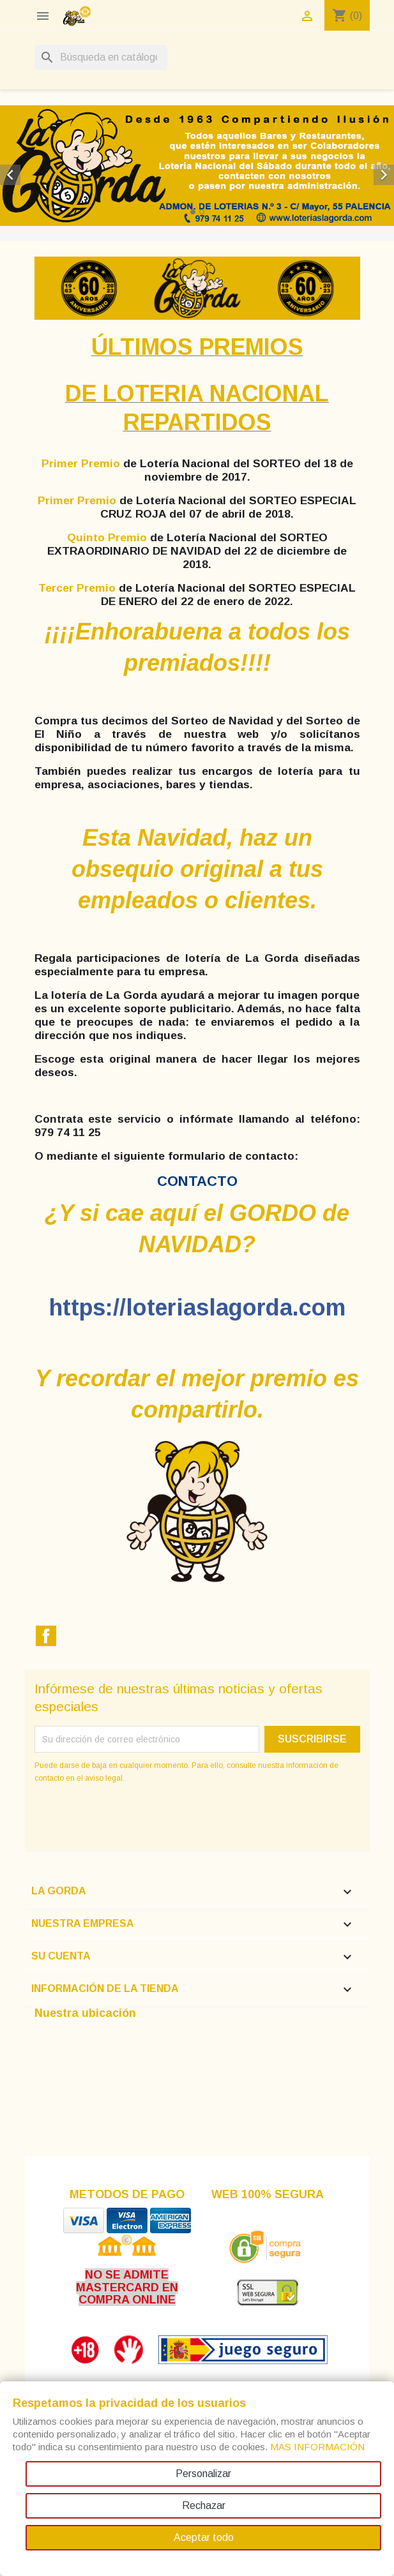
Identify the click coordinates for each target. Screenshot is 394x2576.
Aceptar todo (204, 2537)
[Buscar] (100, 57)
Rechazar (203, 2505)
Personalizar (203, 2473)
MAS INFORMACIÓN (317, 2446)
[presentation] (141, 1820)
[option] (197, 165)
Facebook (46, 1636)
